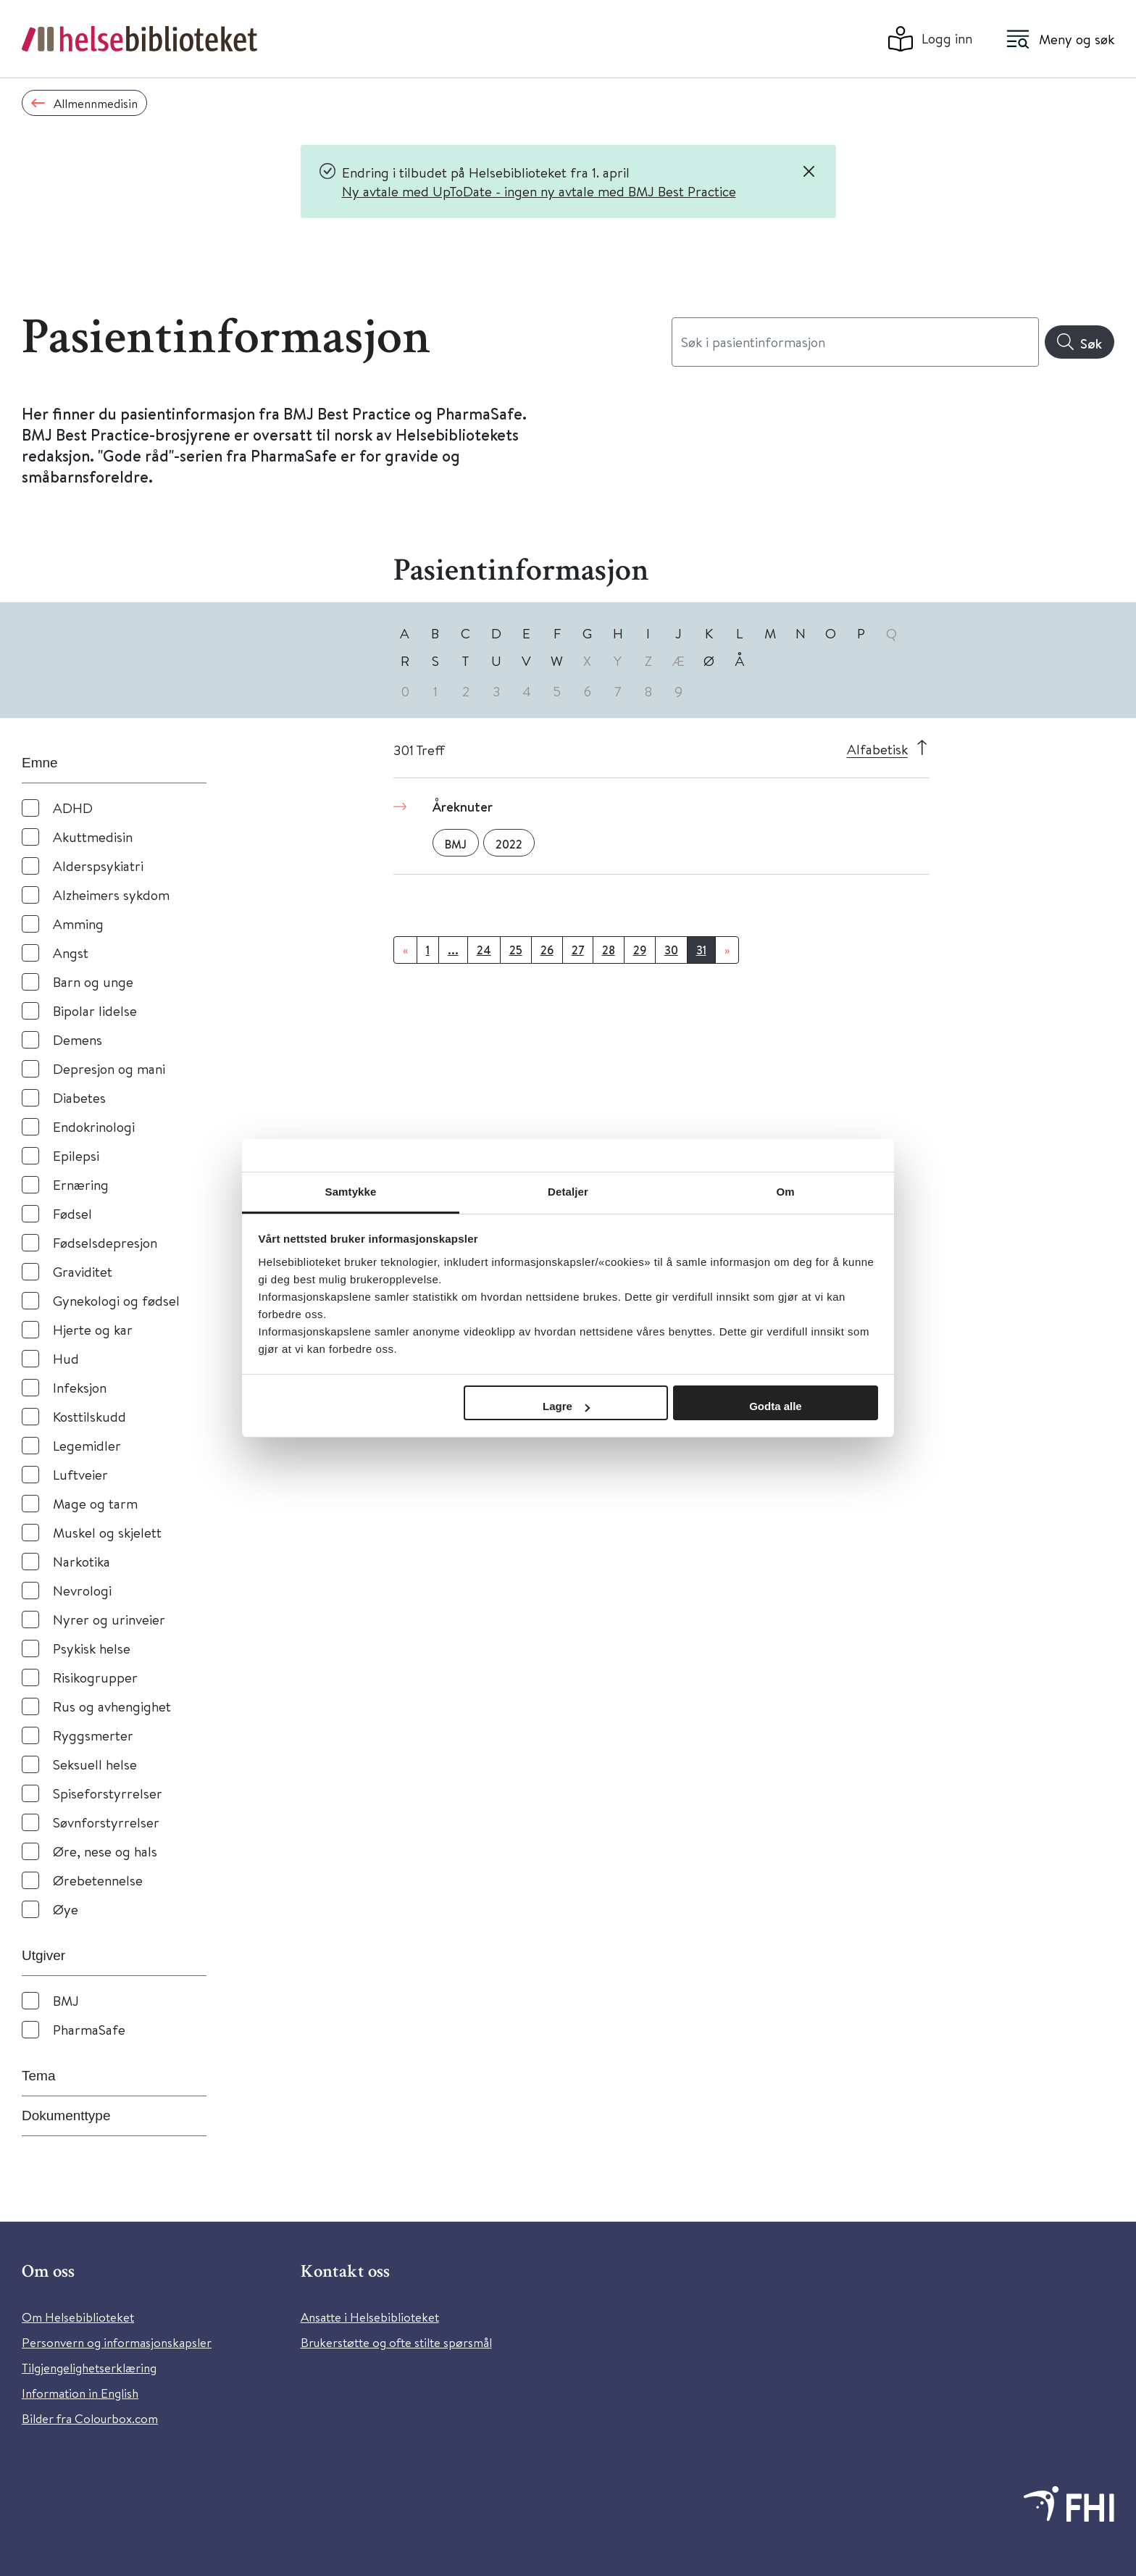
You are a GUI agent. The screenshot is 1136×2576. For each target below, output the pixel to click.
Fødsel (72, 1213)
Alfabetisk (877, 749)
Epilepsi (76, 1155)
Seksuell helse (95, 1764)
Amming (78, 923)
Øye (65, 1909)
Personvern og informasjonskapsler (117, 2342)
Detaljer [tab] (568, 1191)
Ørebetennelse (98, 1880)
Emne (40, 762)
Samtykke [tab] (351, 1191)
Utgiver (43, 1955)
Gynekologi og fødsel (116, 1300)
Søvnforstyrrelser (106, 1822)
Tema (38, 2075)
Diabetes (79, 1097)
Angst (70, 952)
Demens (77, 1039)
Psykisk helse (91, 1648)
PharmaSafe (89, 2029)
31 (701, 950)
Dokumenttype (66, 2115)
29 (639, 950)
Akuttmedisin (93, 837)
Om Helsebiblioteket (78, 2317)
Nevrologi (82, 1590)
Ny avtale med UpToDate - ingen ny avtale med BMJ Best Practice (539, 191)
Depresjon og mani (109, 1068)
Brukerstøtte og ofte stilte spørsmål (396, 2342)
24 (484, 950)
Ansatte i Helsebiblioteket (370, 2317)
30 (671, 950)
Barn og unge (93, 981)
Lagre (566, 1406)
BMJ (66, 2000)
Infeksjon (79, 1387)
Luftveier (80, 1474)
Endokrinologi (94, 1126)
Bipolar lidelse (95, 1010)
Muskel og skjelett (107, 1532)
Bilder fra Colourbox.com (90, 2418)
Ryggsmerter (93, 1735)
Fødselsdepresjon (105, 1242)
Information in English (80, 2393)
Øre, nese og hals (105, 1851)
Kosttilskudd (89, 1416)
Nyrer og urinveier (109, 1619)
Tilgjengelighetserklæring (89, 2367)
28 (608, 950)
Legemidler (87, 1445)
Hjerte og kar (93, 1329)
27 (578, 950)
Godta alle (775, 1406)
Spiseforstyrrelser (107, 1793)
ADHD (73, 808)
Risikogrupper (95, 1677)
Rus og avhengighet (112, 1706)
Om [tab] (785, 1191)
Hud (66, 1358)
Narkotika (81, 1561)
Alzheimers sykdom (111, 894)
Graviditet (82, 1271)
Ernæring (81, 1184)
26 (547, 950)
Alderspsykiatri (98, 865)
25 (515, 950)
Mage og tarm (95, 1503)
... (453, 950)
